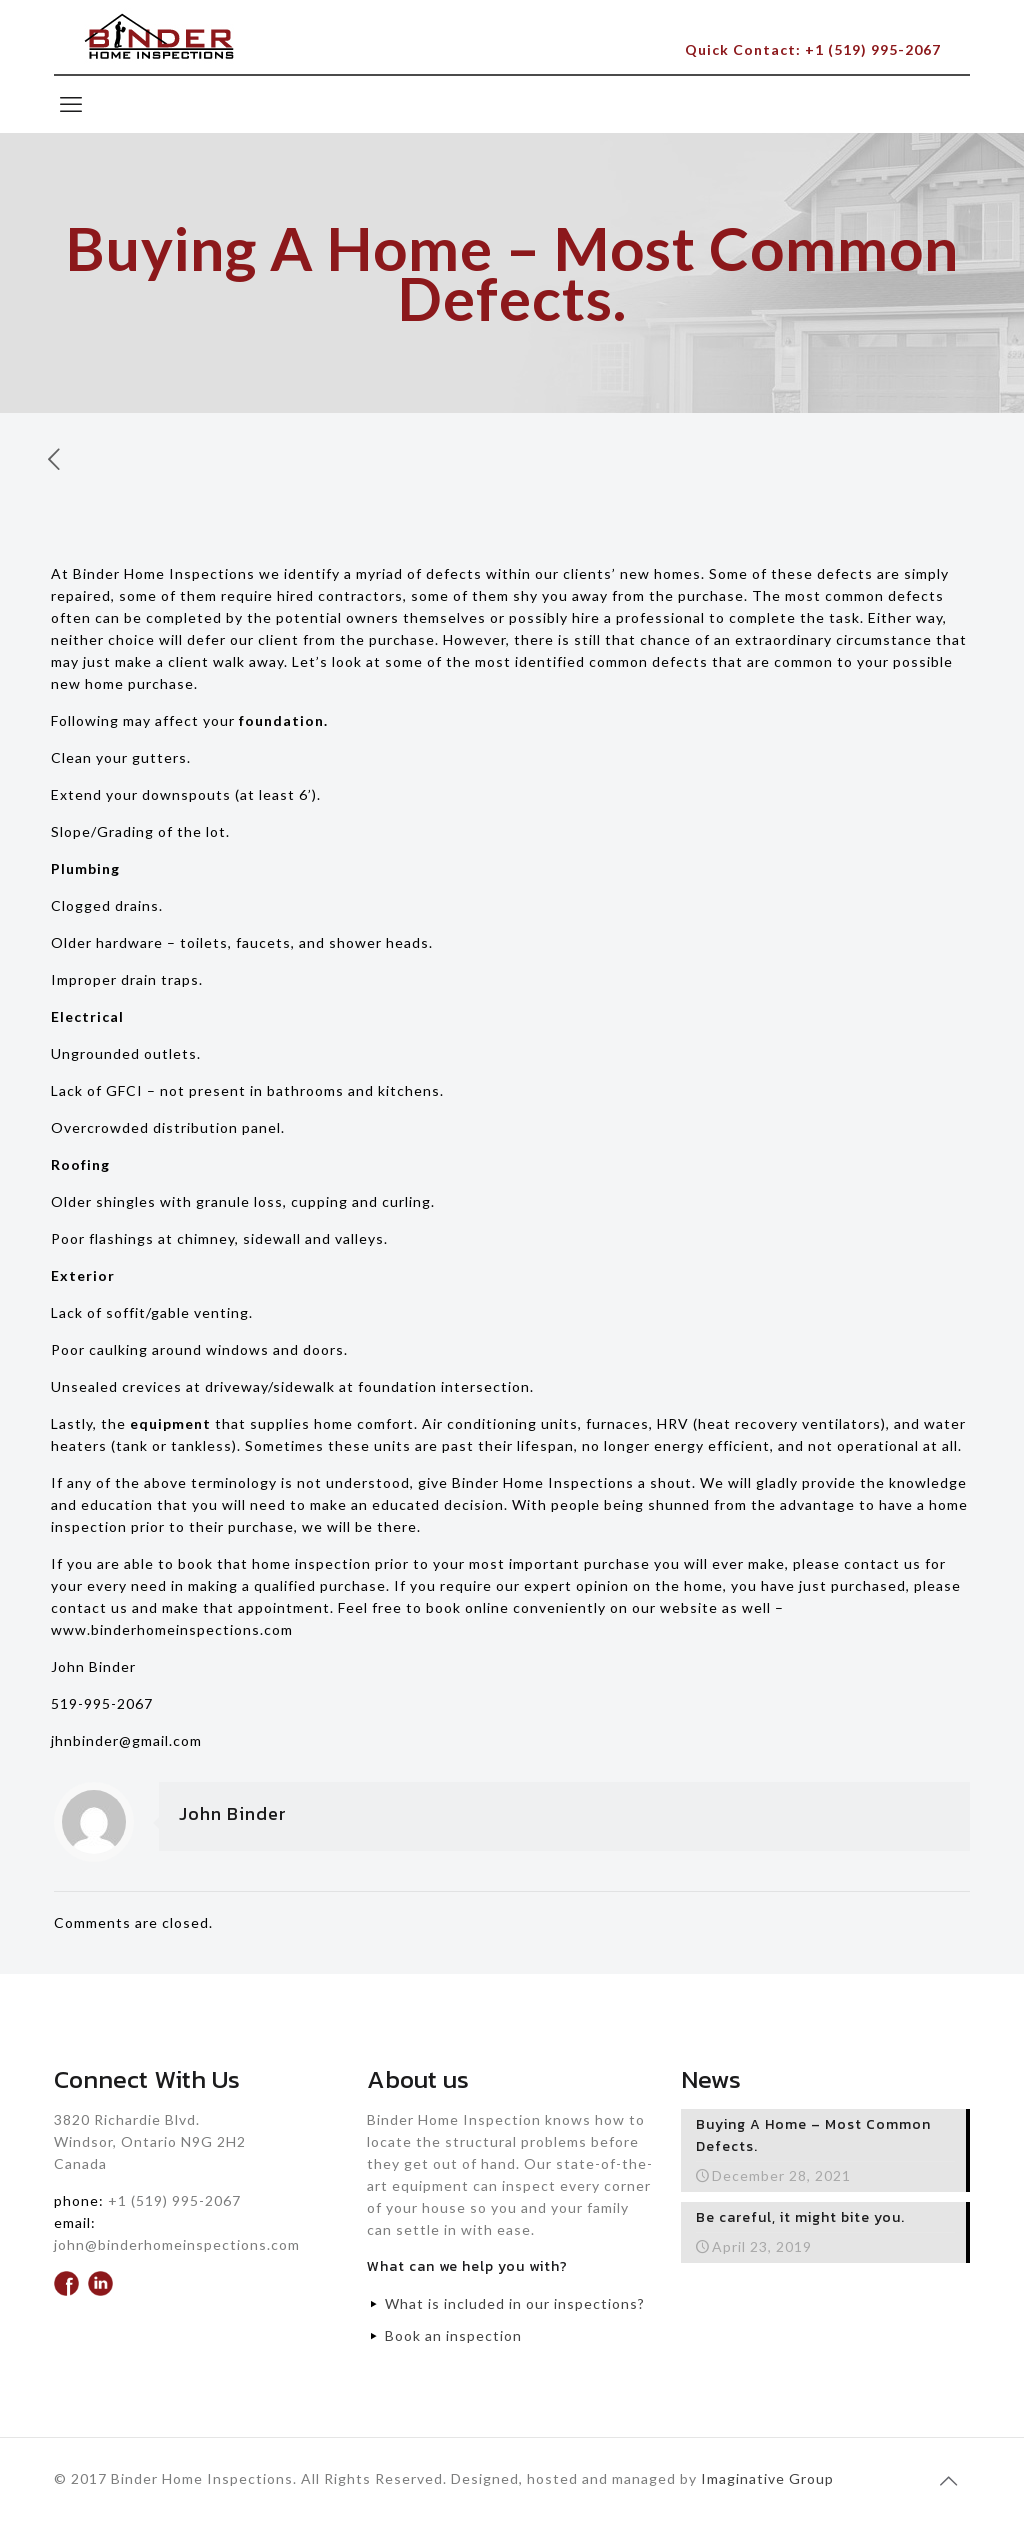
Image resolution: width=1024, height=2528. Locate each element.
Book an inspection (453, 2335)
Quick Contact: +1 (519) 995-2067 (813, 50)
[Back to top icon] (949, 2480)
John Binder (233, 1813)
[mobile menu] (71, 104)
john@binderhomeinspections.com (177, 2244)
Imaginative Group (767, 2478)
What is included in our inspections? (515, 2303)
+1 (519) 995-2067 (174, 2200)
